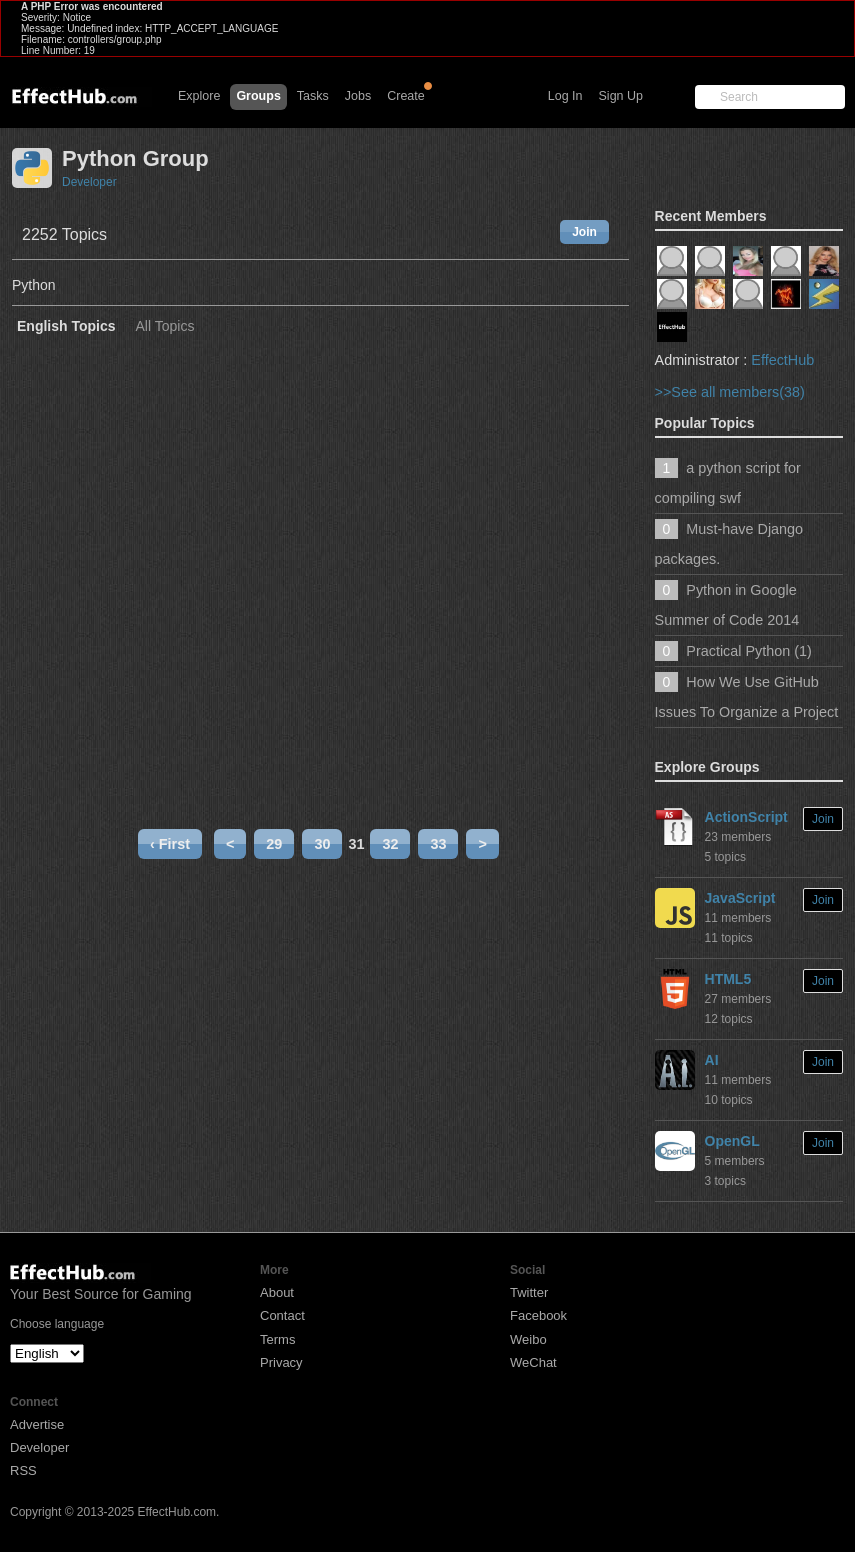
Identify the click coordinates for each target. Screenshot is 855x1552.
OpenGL (732, 1141)
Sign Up (621, 96)
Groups (258, 96)
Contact (282, 1315)
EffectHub (782, 360)
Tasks (313, 96)
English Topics (66, 326)
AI (712, 1060)
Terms (277, 1339)
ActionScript (746, 817)
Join (584, 232)
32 (390, 844)
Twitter (529, 1292)
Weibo (528, 1339)
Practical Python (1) (749, 651)
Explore (199, 96)
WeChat (533, 1362)
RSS (23, 1470)
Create (406, 96)
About (277, 1292)
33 (438, 844)
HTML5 (728, 979)
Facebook (538, 1315)
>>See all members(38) (730, 392)
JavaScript (740, 898)
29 (274, 844)
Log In (565, 96)
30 (322, 844)
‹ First (170, 844)
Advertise (37, 1424)
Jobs (358, 96)
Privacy (281, 1362)
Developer (89, 182)
